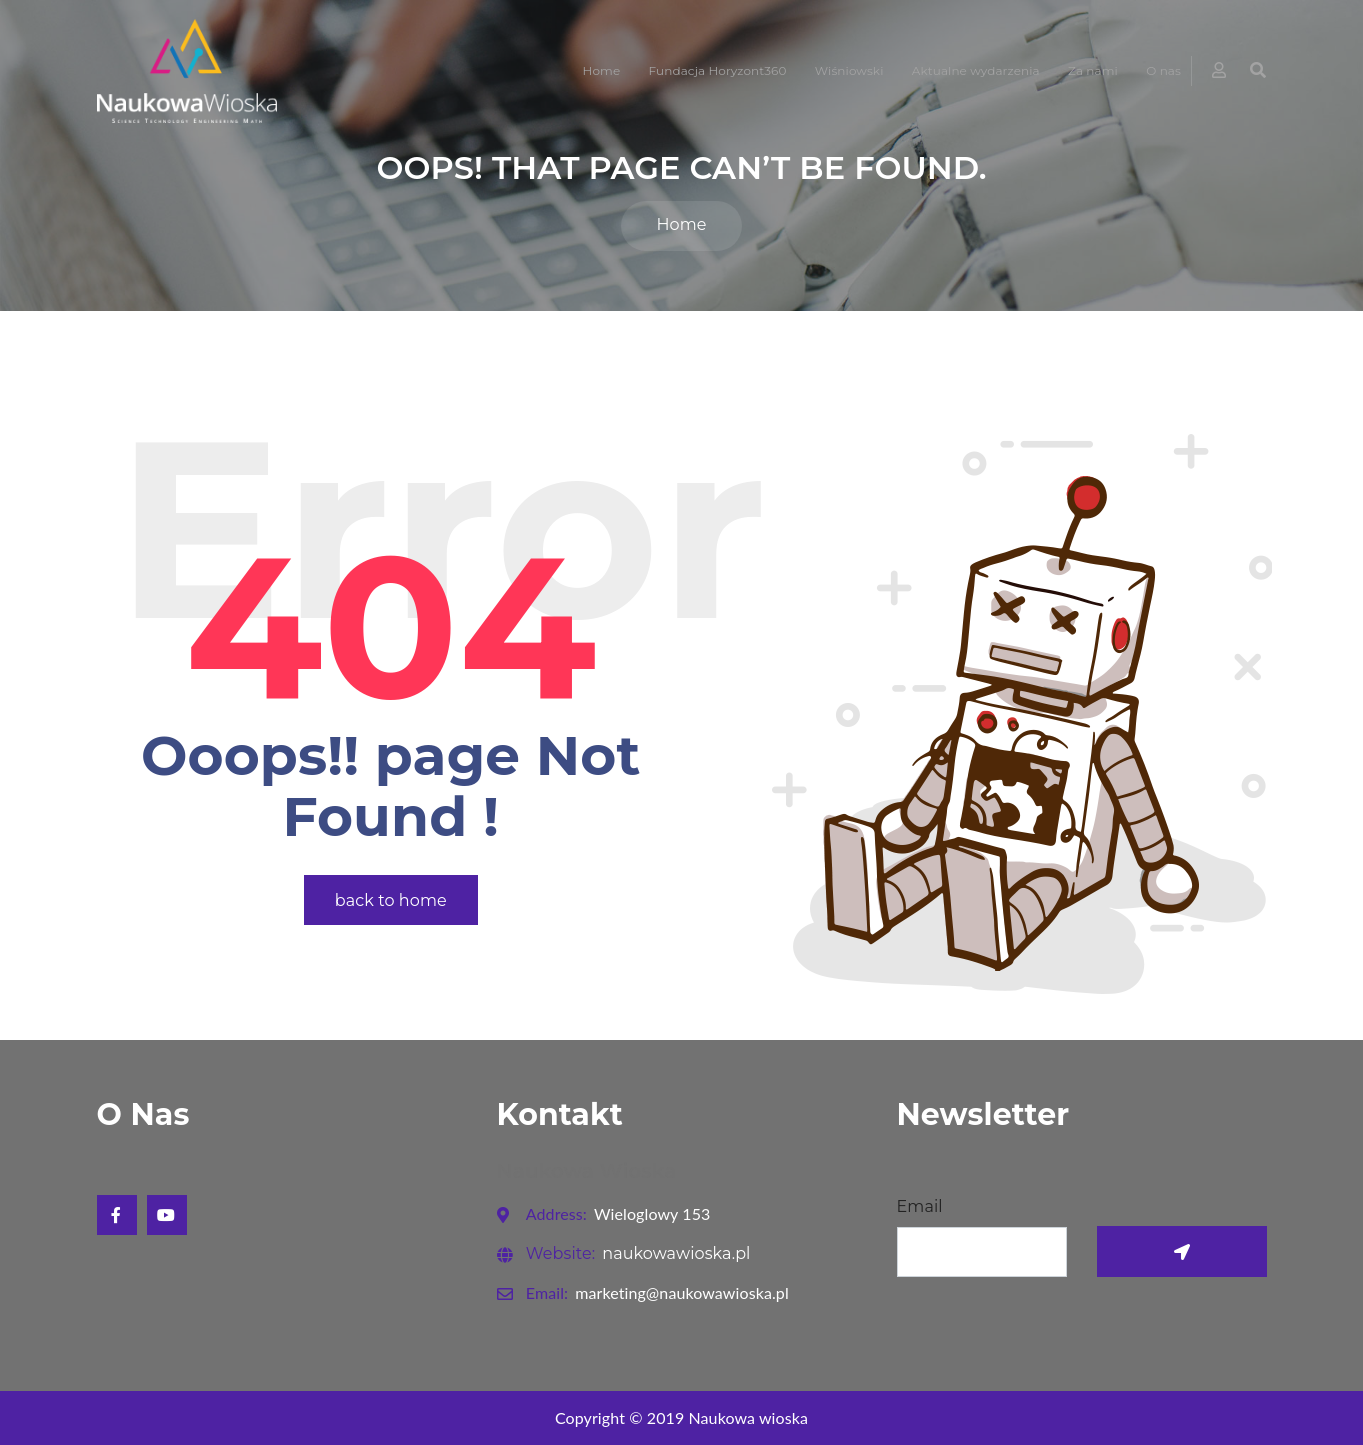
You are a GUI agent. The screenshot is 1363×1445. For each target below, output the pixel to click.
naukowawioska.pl (638, 1253)
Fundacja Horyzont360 (718, 70)
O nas (1163, 70)
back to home (391, 900)
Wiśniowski (849, 70)
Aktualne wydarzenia (976, 70)
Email (920, 1206)
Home (602, 70)
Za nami (1093, 70)
